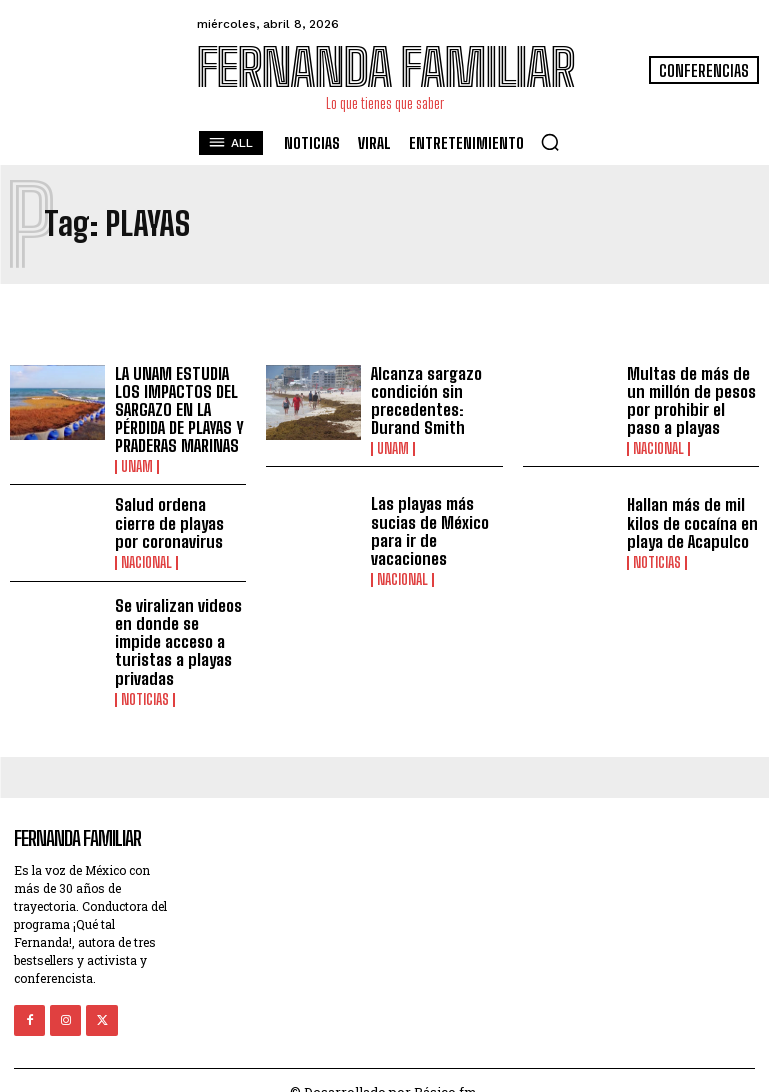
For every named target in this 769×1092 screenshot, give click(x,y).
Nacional (658, 447)
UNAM (137, 465)
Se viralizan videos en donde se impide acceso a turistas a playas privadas (179, 628)
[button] (550, 142)
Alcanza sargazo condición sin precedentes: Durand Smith (425, 400)
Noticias (657, 559)
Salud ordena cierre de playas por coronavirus (179, 521)
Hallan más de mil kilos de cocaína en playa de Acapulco (689, 521)
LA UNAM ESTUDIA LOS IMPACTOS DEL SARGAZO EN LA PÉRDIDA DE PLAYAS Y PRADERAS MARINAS (176, 408)
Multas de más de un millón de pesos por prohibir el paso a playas (690, 400)
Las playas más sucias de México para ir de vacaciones (428, 528)
